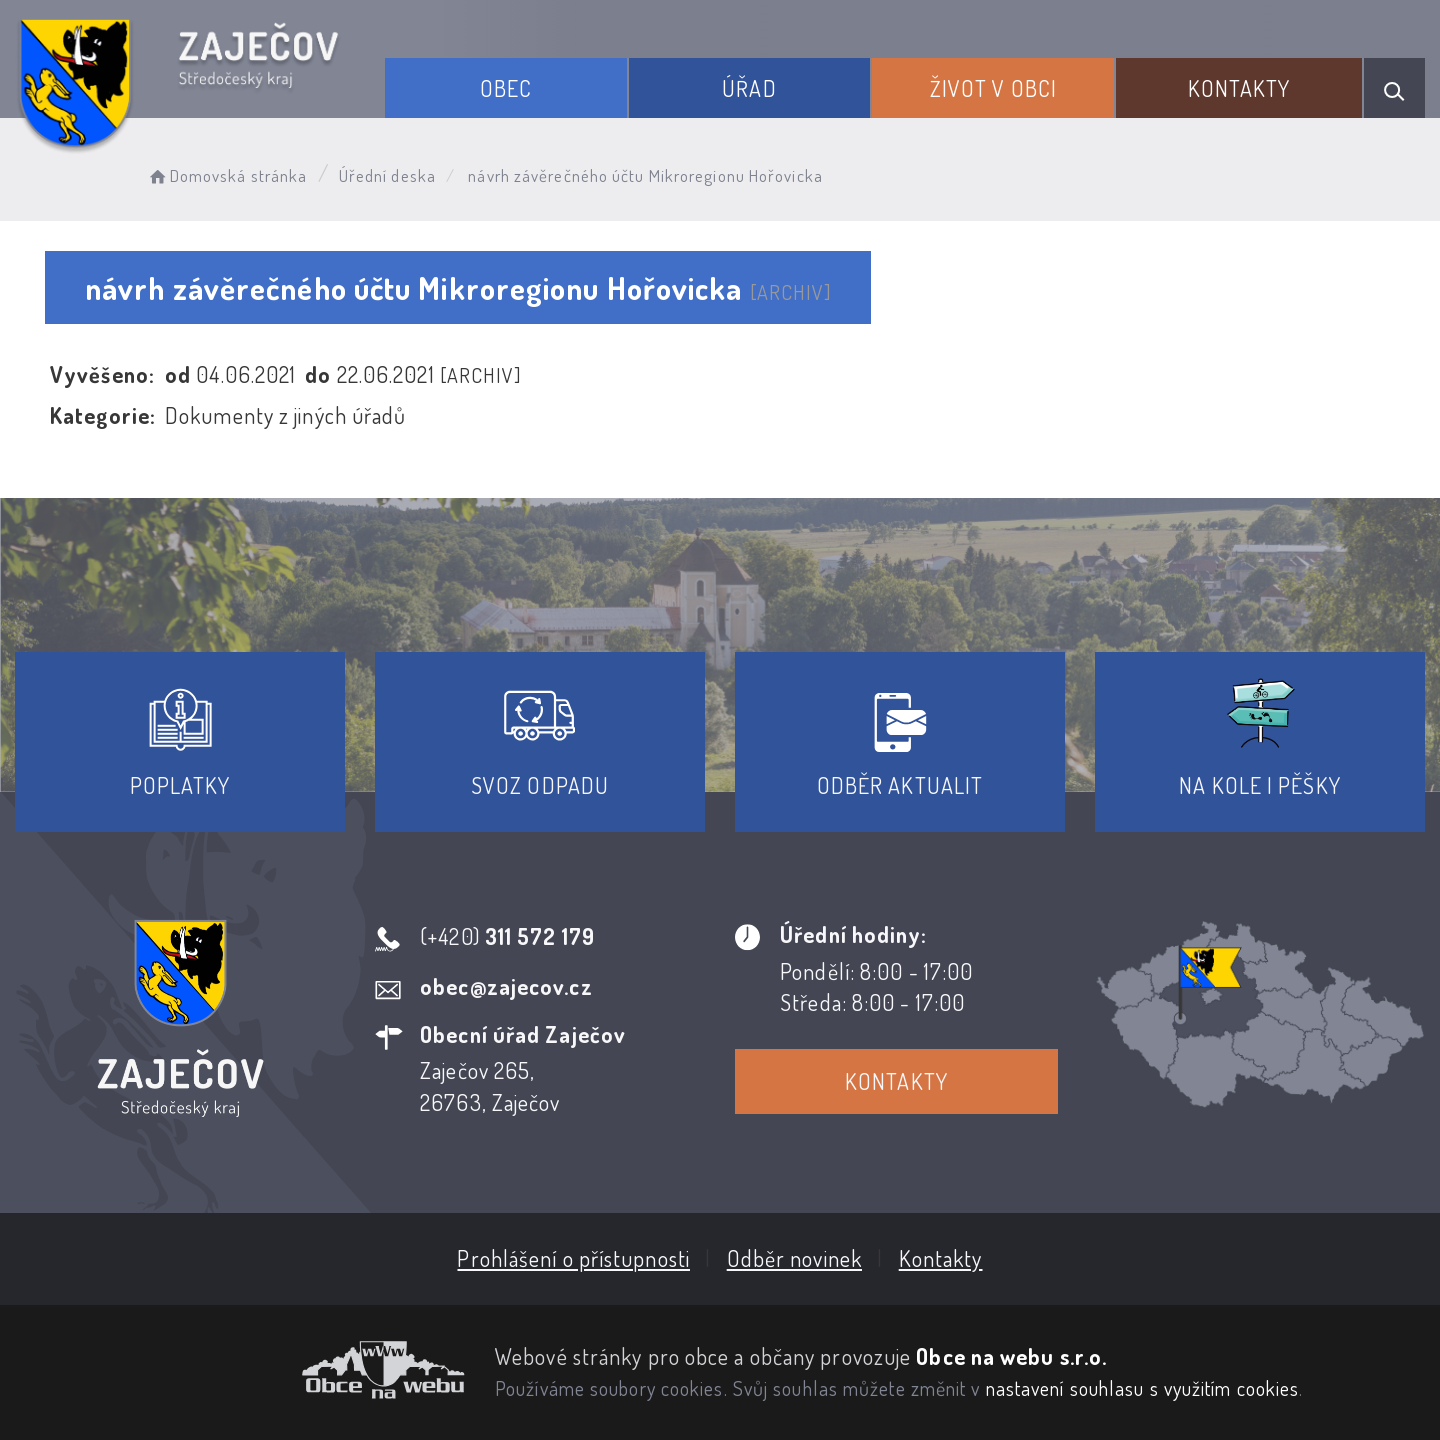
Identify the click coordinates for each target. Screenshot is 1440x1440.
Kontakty (1239, 88)
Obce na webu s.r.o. (1011, 1356)
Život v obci (993, 88)
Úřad (749, 88)
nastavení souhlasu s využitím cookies (1143, 1388)
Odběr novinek (794, 1258)
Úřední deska (387, 175)
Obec (506, 88)
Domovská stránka (226, 175)
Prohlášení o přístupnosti (573, 1258)
